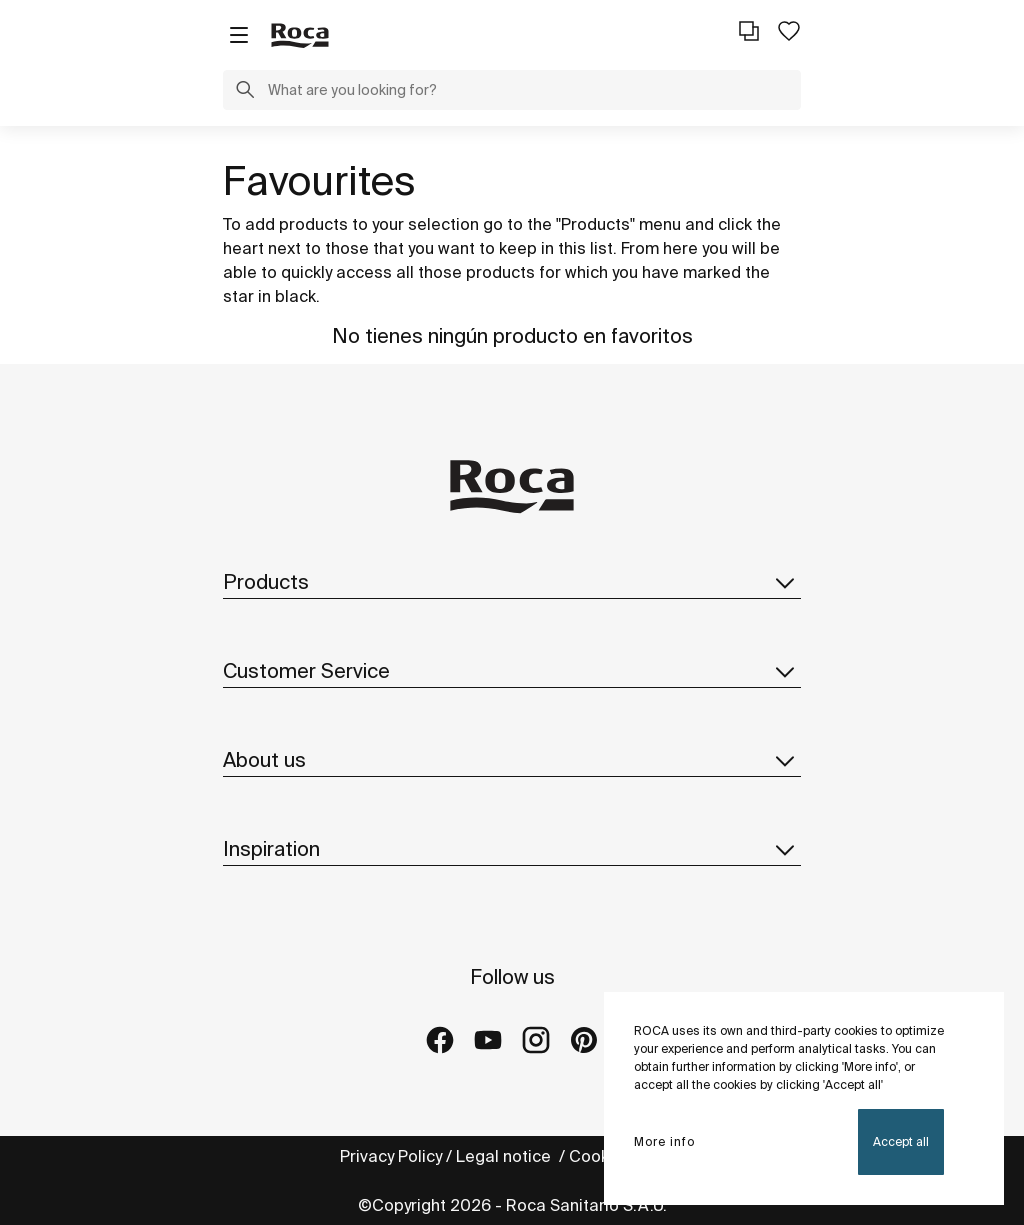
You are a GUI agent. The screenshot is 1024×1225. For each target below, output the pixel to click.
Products (512, 582)
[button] (245, 92)
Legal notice (505, 1156)
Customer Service (512, 671)
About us (512, 760)
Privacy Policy (391, 1156)
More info (664, 1141)
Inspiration (512, 849)
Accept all (901, 1141)
